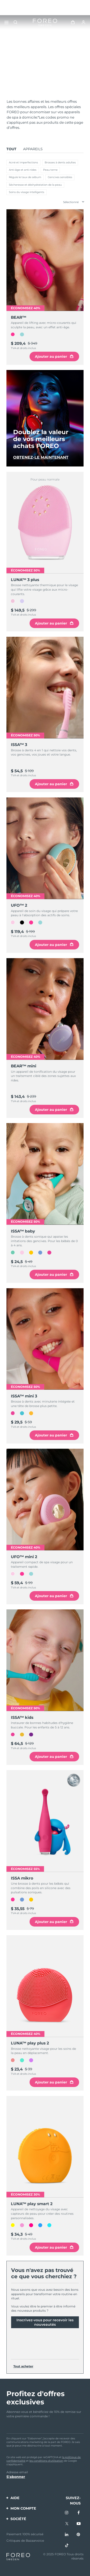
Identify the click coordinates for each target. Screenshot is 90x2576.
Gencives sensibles (60, 177)
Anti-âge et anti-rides (22, 169)
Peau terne (50, 169)
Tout (11, 149)
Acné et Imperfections (23, 162)
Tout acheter (23, 2366)
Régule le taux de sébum (25, 177)
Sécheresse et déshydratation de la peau (35, 184)
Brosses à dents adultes (60, 162)
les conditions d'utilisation (46, 2460)
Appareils (33, 149)
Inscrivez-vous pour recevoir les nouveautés (45, 2322)
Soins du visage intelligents (26, 192)
